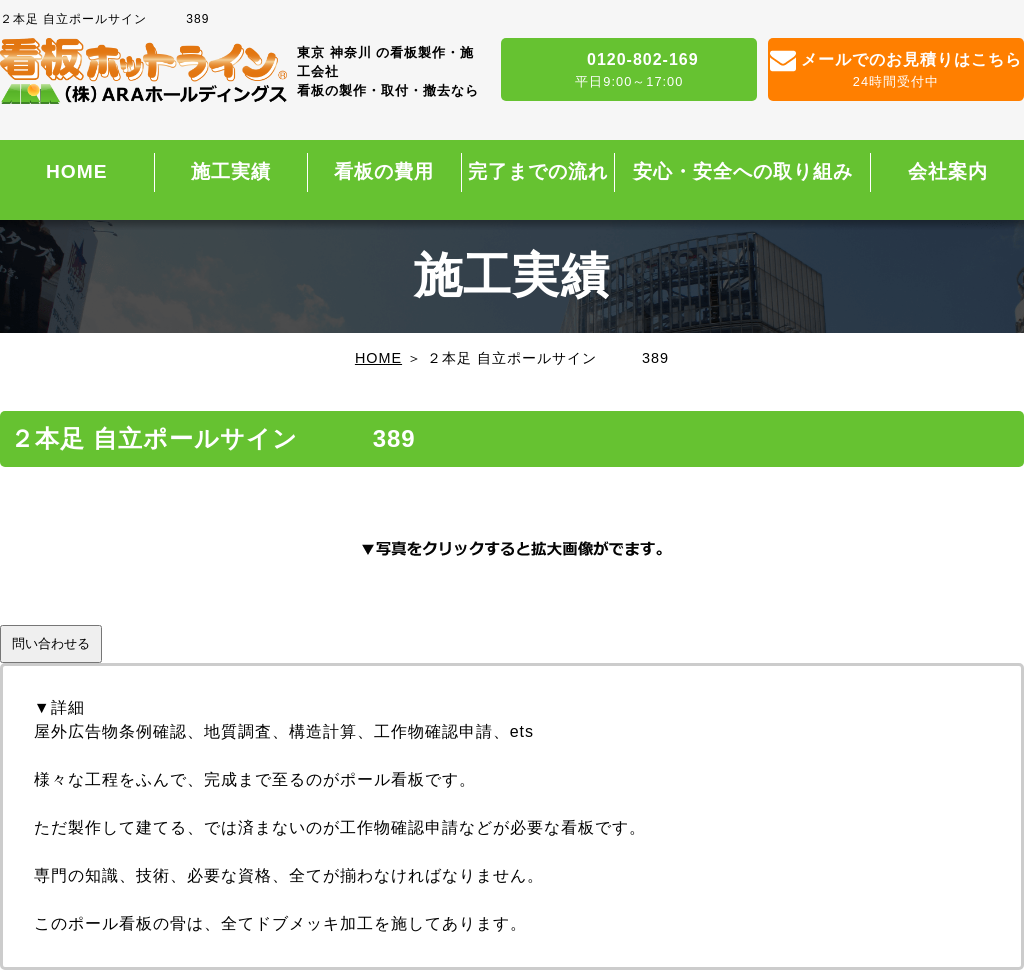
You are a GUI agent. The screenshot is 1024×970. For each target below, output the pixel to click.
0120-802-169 (629, 71)
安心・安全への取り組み (743, 171)
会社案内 (948, 171)
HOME (77, 171)
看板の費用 (384, 171)
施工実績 (231, 171)
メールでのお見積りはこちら (896, 71)
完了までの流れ (538, 171)
